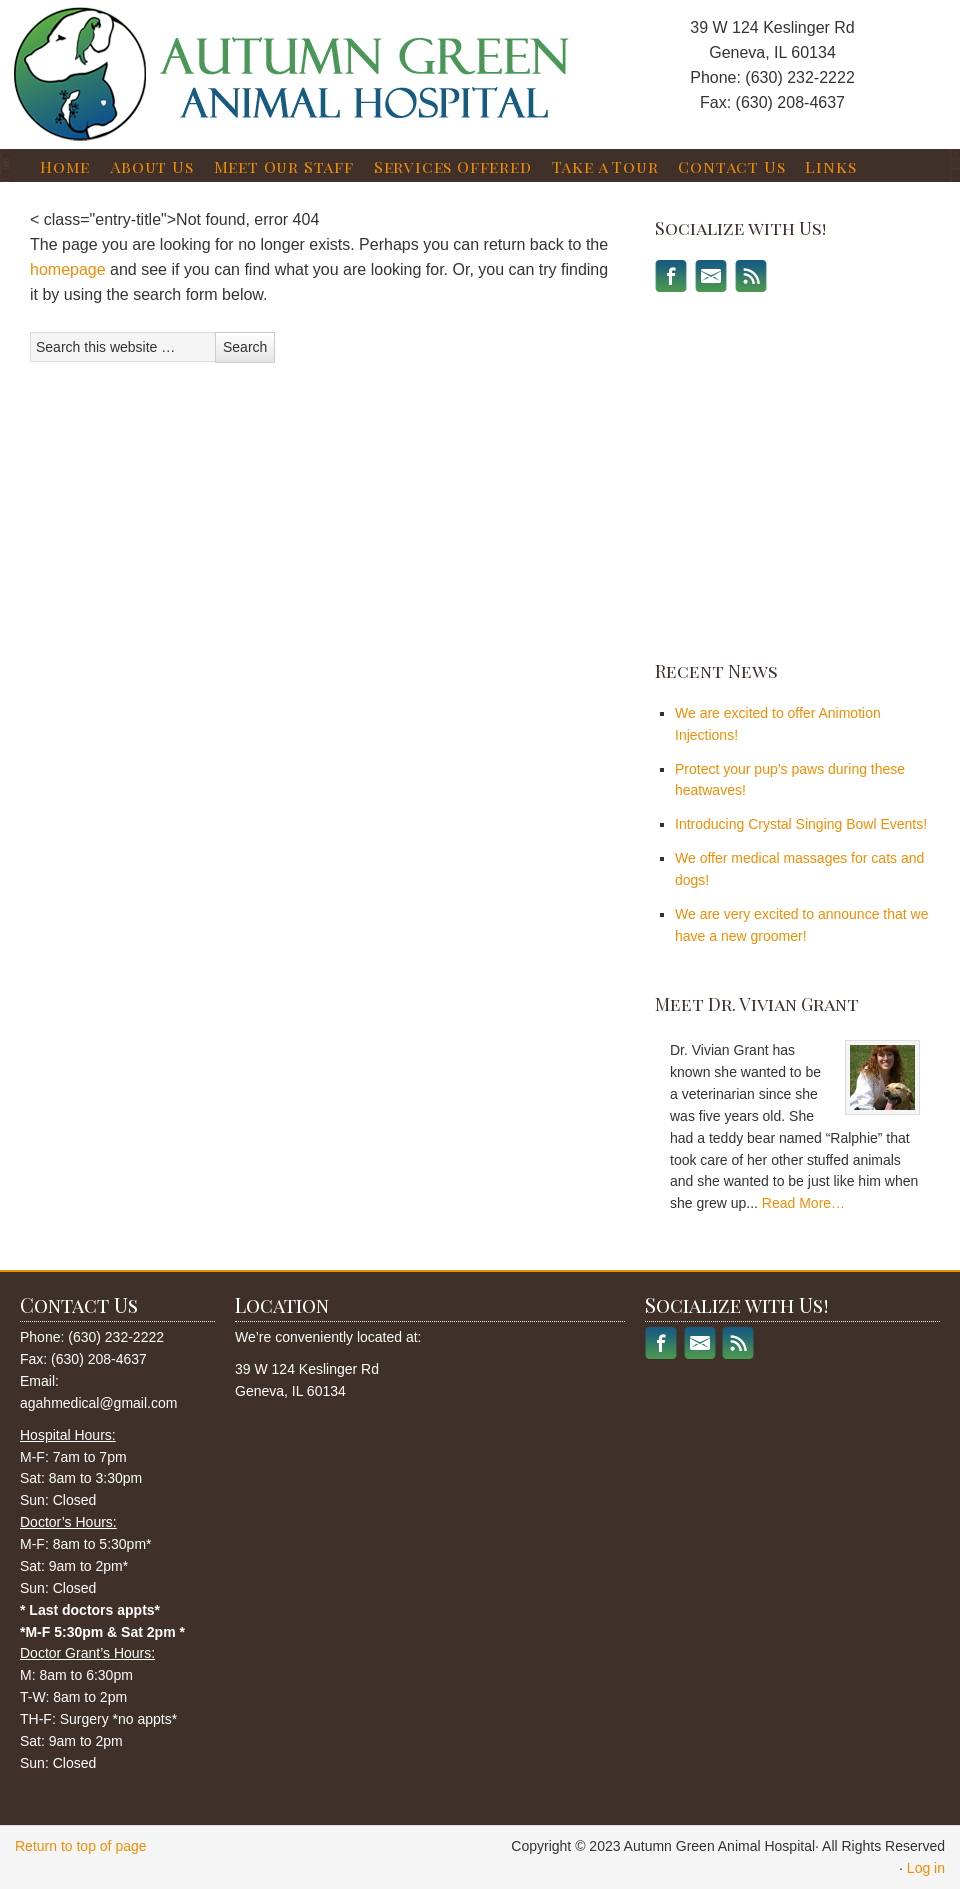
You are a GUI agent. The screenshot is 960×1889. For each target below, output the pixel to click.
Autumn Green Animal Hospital (225, 54)
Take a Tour (605, 166)
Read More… (803, 1203)
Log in (926, 1868)
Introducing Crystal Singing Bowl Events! (801, 824)
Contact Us (731, 166)
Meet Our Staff (284, 166)
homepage (68, 269)
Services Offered (453, 166)
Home (65, 166)
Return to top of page (81, 1846)
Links (830, 166)
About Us (151, 166)
